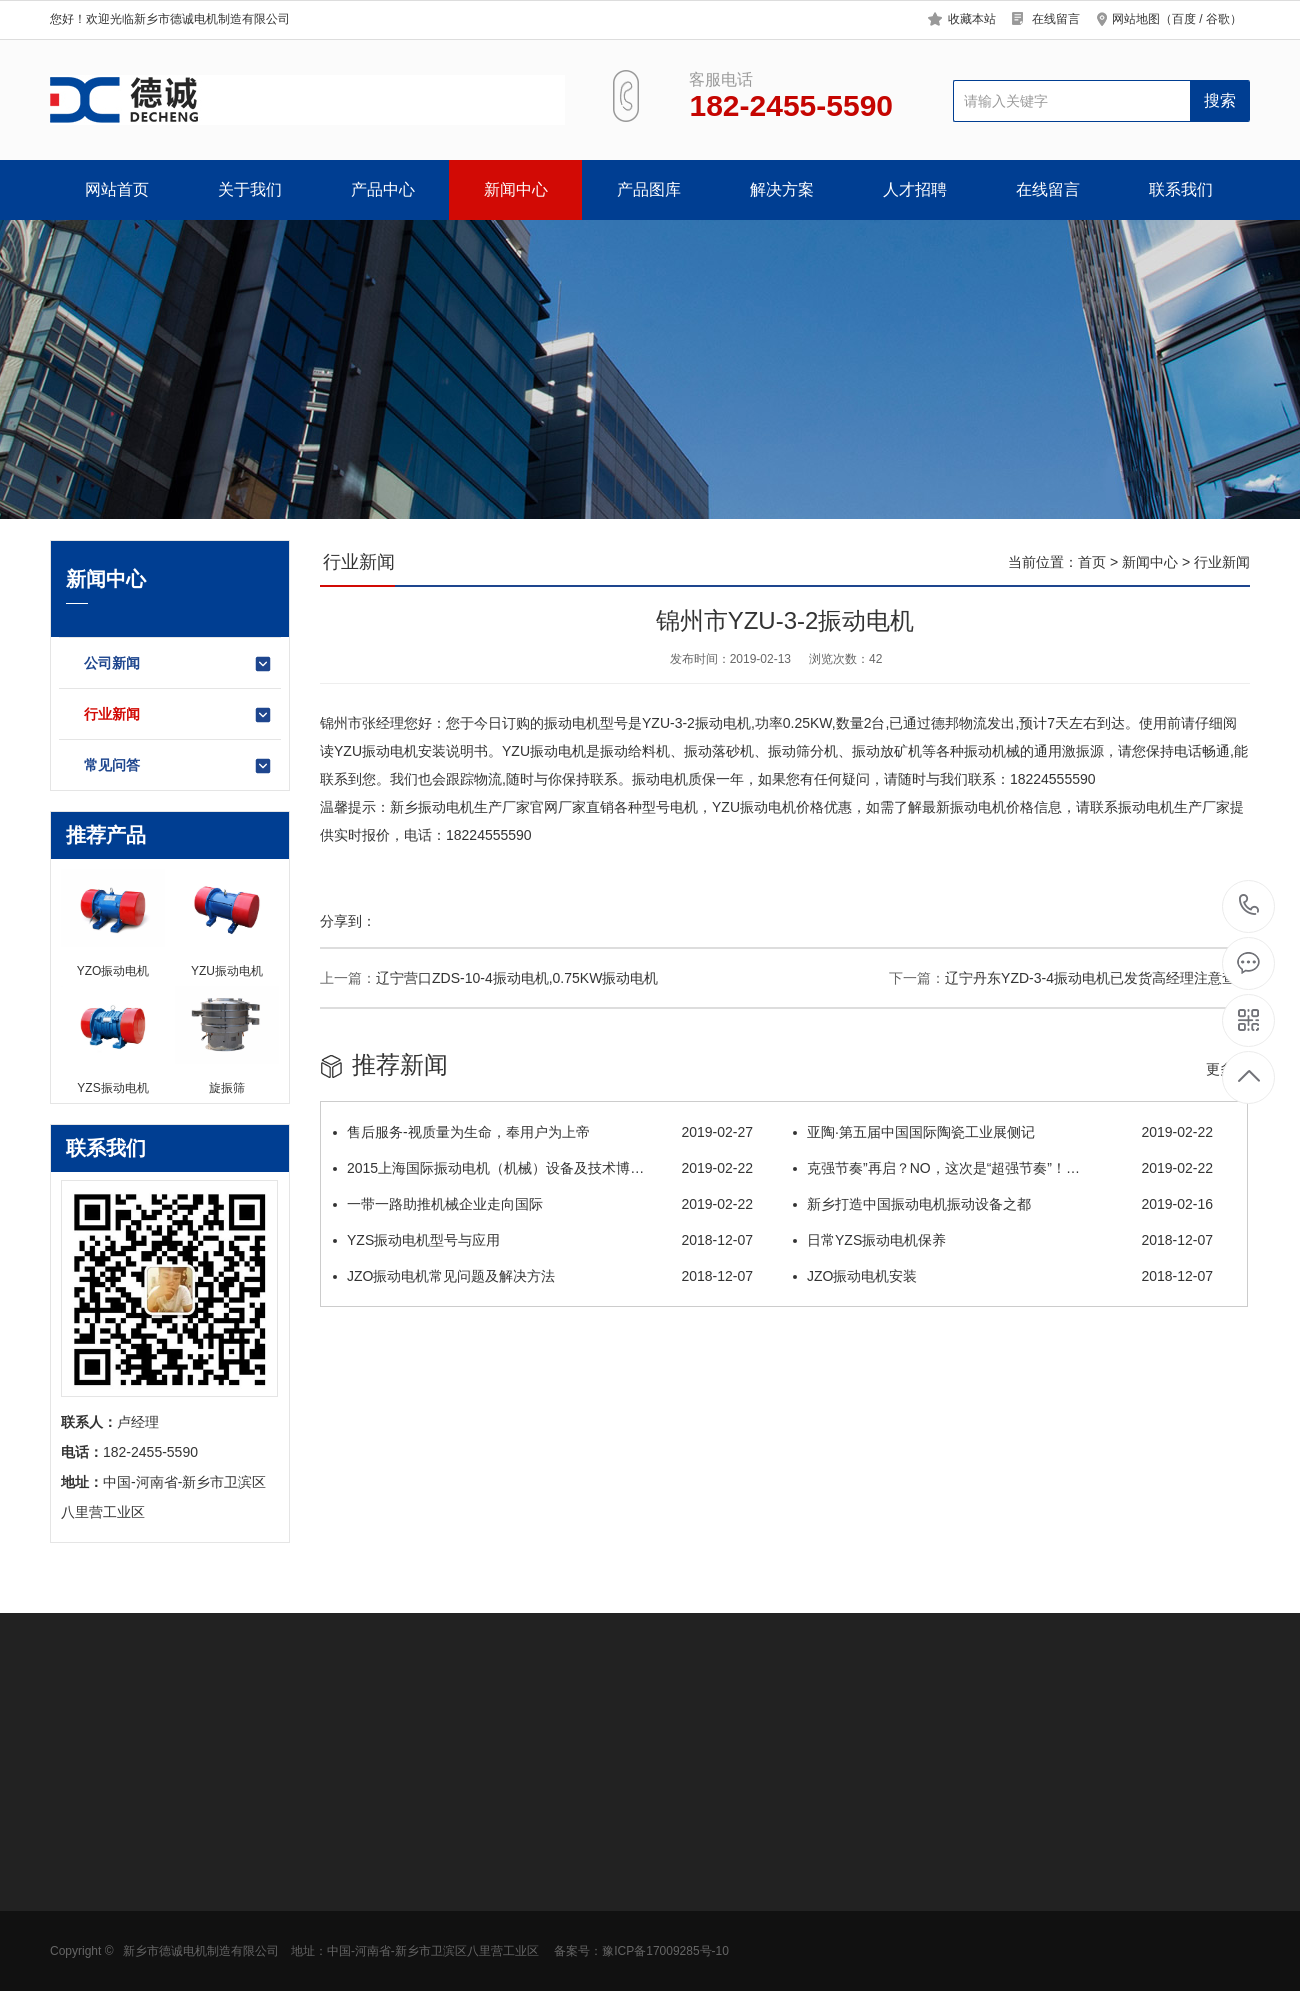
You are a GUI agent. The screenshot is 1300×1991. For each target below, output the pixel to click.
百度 (1184, 19)
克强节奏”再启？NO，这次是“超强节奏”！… (1003, 1168)
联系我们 (1181, 189)
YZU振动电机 (376, 751)
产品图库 (649, 189)
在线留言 (1056, 19)
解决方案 (782, 189)
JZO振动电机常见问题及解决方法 (543, 1276)
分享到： (348, 921)
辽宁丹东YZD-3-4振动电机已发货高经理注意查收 (1097, 978)
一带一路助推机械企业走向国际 (543, 1204)
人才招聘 (915, 189)
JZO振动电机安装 (1003, 1276)
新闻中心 (516, 189)
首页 (1092, 562)
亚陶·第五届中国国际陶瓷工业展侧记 (1003, 1132)
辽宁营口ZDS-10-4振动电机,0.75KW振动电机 (517, 978)
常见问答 (178, 766)
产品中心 (383, 189)
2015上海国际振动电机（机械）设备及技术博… (543, 1168)
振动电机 (572, 723)
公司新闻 (178, 664)
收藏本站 (972, 19)
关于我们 (250, 189)
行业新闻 (178, 715)
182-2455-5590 (1249, 906)
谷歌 (1218, 19)
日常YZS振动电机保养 (1003, 1240)
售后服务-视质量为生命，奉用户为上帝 (543, 1132)
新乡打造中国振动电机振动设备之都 (1003, 1204)
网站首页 (117, 189)
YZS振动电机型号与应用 (543, 1240)
